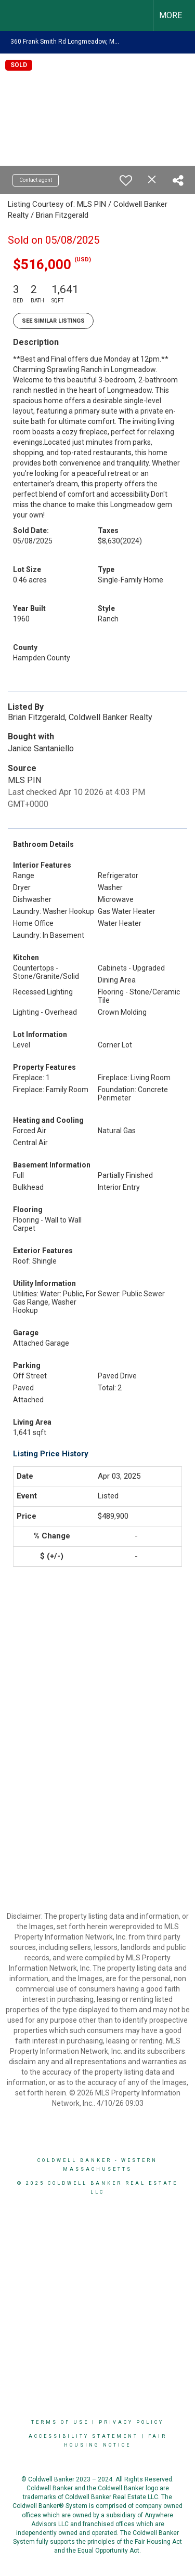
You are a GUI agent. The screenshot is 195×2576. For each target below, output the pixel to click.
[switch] (126, 180)
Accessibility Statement (83, 2436)
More (170, 15)
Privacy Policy (131, 2422)
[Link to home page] (17, 15)
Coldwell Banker (74, 2160)
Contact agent (35, 180)
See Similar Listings (53, 320)
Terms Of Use (60, 2422)
